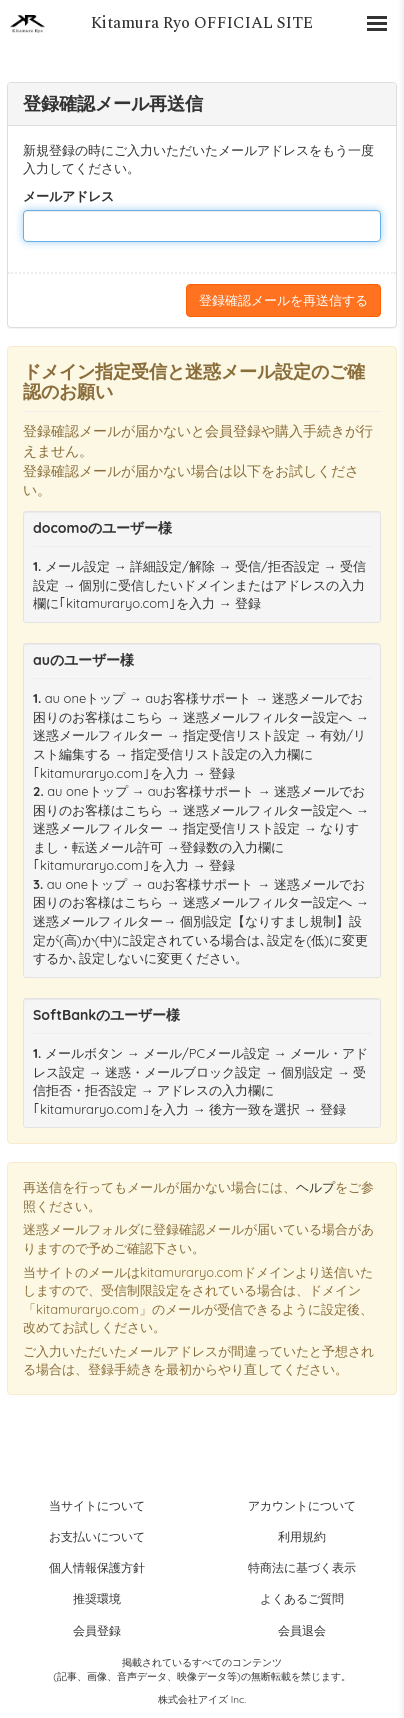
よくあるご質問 (302, 1598)
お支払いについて (97, 1536)
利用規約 (302, 1536)
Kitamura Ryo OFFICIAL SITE (202, 23)
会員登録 (97, 1630)
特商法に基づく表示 (302, 1567)
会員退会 (302, 1630)
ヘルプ (315, 1187)
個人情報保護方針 (97, 1567)
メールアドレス (68, 196)
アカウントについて (302, 1505)
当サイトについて (97, 1505)
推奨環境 (97, 1598)
